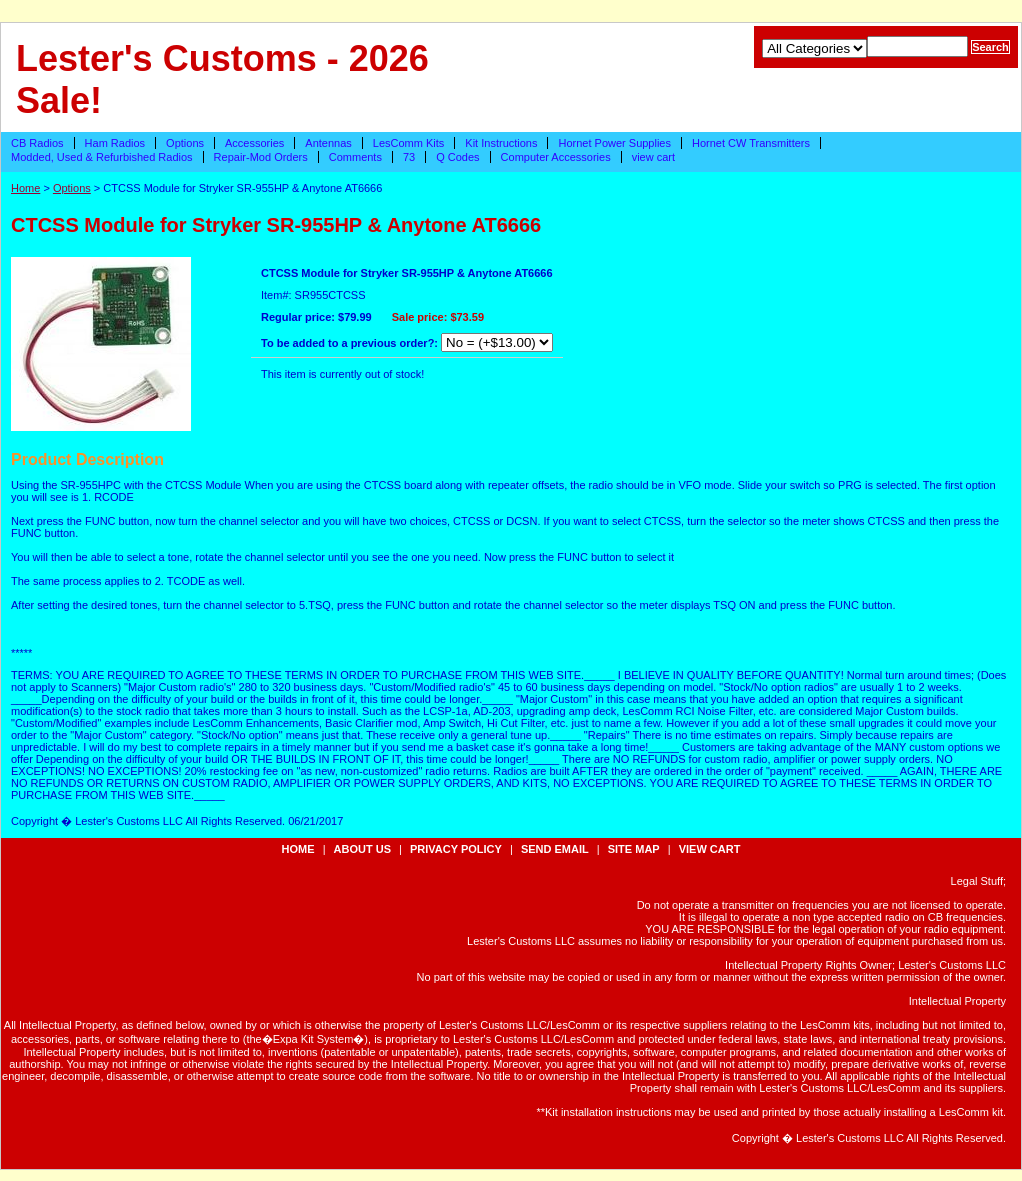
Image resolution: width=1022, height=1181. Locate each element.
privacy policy (456, 849)
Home (25, 188)
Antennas (328, 143)
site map (634, 849)
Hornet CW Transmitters (751, 143)
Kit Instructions (501, 143)
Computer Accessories (556, 157)
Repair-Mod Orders (261, 157)
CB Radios (37, 143)
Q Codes (457, 157)
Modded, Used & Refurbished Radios (102, 157)
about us (362, 849)
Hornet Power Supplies (614, 143)
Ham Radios (115, 143)
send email (555, 849)
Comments (355, 157)
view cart (653, 157)
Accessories (254, 143)
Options (185, 143)
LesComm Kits (409, 143)
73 (409, 157)
